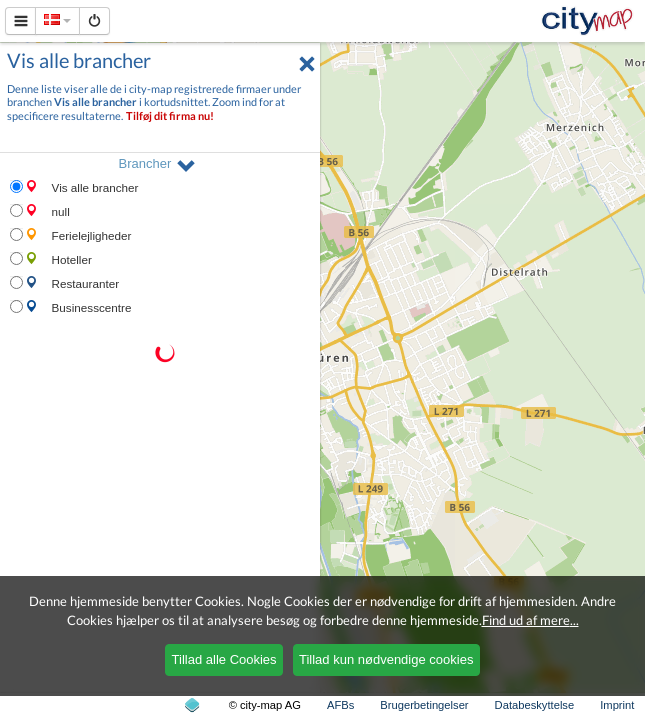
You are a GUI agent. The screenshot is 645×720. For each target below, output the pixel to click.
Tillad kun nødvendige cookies (386, 659)
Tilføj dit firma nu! (170, 115)
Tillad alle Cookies (224, 659)
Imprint (617, 705)
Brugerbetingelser (424, 705)
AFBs (340, 705)
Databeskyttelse (535, 705)
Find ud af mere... (530, 620)
